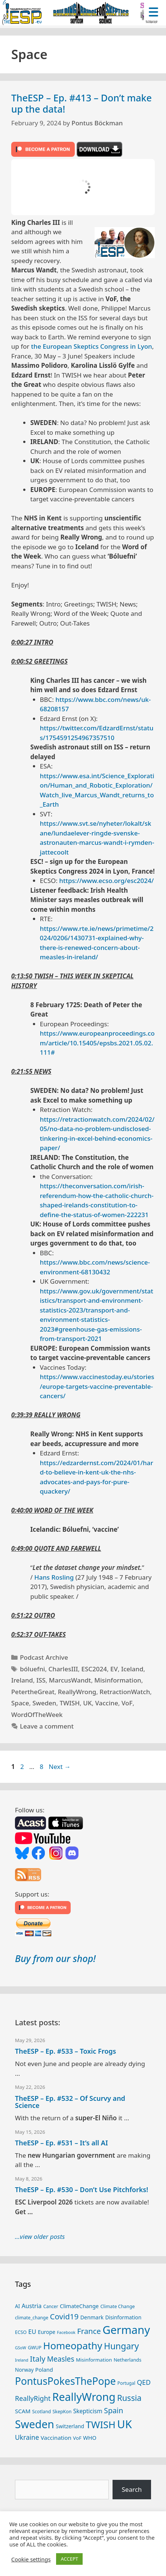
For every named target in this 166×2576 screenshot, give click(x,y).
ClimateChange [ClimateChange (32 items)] (79, 2306)
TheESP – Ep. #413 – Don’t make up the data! (81, 103)
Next (60, 1766)
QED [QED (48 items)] (144, 2382)
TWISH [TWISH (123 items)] (101, 2424)
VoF (127, 1703)
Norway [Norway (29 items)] (24, 2369)
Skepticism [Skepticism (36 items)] (87, 2411)
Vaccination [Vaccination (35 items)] (56, 2437)
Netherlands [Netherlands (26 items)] (127, 2359)
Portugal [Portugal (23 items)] (126, 2383)
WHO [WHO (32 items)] (89, 2437)
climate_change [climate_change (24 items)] (31, 2317)
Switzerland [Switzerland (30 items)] (70, 2426)
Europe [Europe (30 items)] (46, 2331)
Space (20, 1703)
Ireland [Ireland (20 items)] (21, 2360)
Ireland (22, 1680)
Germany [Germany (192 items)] (126, 2329)
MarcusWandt (70, 1680)
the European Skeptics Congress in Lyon (91, 346)
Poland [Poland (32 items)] (44, 2369)
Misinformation (117, 1680)
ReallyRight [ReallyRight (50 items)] (32, 2398)
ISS (41, 1680)
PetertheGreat (33, 1691)
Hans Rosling (54, 1577)
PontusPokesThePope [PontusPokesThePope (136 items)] (65, 2381)
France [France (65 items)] (89, 2331)
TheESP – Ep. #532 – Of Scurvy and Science (70, 2102)
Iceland (132, 1669)
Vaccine (106, 1703)
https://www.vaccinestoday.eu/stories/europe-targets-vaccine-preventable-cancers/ (97, 1386)
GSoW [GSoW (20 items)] (20, 2347)
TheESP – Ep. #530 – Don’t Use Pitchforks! (81, 2189)
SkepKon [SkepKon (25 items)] (62, 2411)
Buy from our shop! (55, 1958)
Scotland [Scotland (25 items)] (41, 2411)
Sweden (44, 1703)
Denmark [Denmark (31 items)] (92, 2317)
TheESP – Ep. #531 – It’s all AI (61, 2142)
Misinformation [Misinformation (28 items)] (94, 2359)
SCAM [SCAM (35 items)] (23, 2411)
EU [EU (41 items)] (32, 2331)
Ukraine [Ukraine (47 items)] (27, 2437)
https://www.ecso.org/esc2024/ (106, 880)
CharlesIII (63, 1669)
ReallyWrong (77, 1691)
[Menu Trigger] (153, 11)
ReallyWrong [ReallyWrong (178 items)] (84, 2396)
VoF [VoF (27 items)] (77, 2438)
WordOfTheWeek (36, 1714)
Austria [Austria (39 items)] (32, 2306)
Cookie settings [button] (30, 2559)
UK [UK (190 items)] (124, 2424)
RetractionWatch (124, 1691)
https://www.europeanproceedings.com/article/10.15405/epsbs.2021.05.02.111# (97, 1043)
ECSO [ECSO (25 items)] (21, 2332)
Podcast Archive (44, 1657)
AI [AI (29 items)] (17, 2306)
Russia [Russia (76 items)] (129, 2397)
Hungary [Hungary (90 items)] (121, 2346)
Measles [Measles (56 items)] (60, 2359)
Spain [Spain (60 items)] (113, 2410)
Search (132, 2489)
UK (87, 1703)
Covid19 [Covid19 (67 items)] (64, 2316)
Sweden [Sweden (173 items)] (34, 2424)
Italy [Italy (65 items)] (37, 2358)
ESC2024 (94, 1669)
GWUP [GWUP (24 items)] (35, 2347)
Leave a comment (47, 1726)
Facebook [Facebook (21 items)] (66, 2332)
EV (114, 1669)
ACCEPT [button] (69, 2558)
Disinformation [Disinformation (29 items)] (123, 2317)
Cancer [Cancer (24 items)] (50, 2306)
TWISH (70, 1703)
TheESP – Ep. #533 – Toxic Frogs (65, 2051)
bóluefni (32, 1669)
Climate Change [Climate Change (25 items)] (117, 2306)
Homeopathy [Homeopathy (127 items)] (72, 2345)
